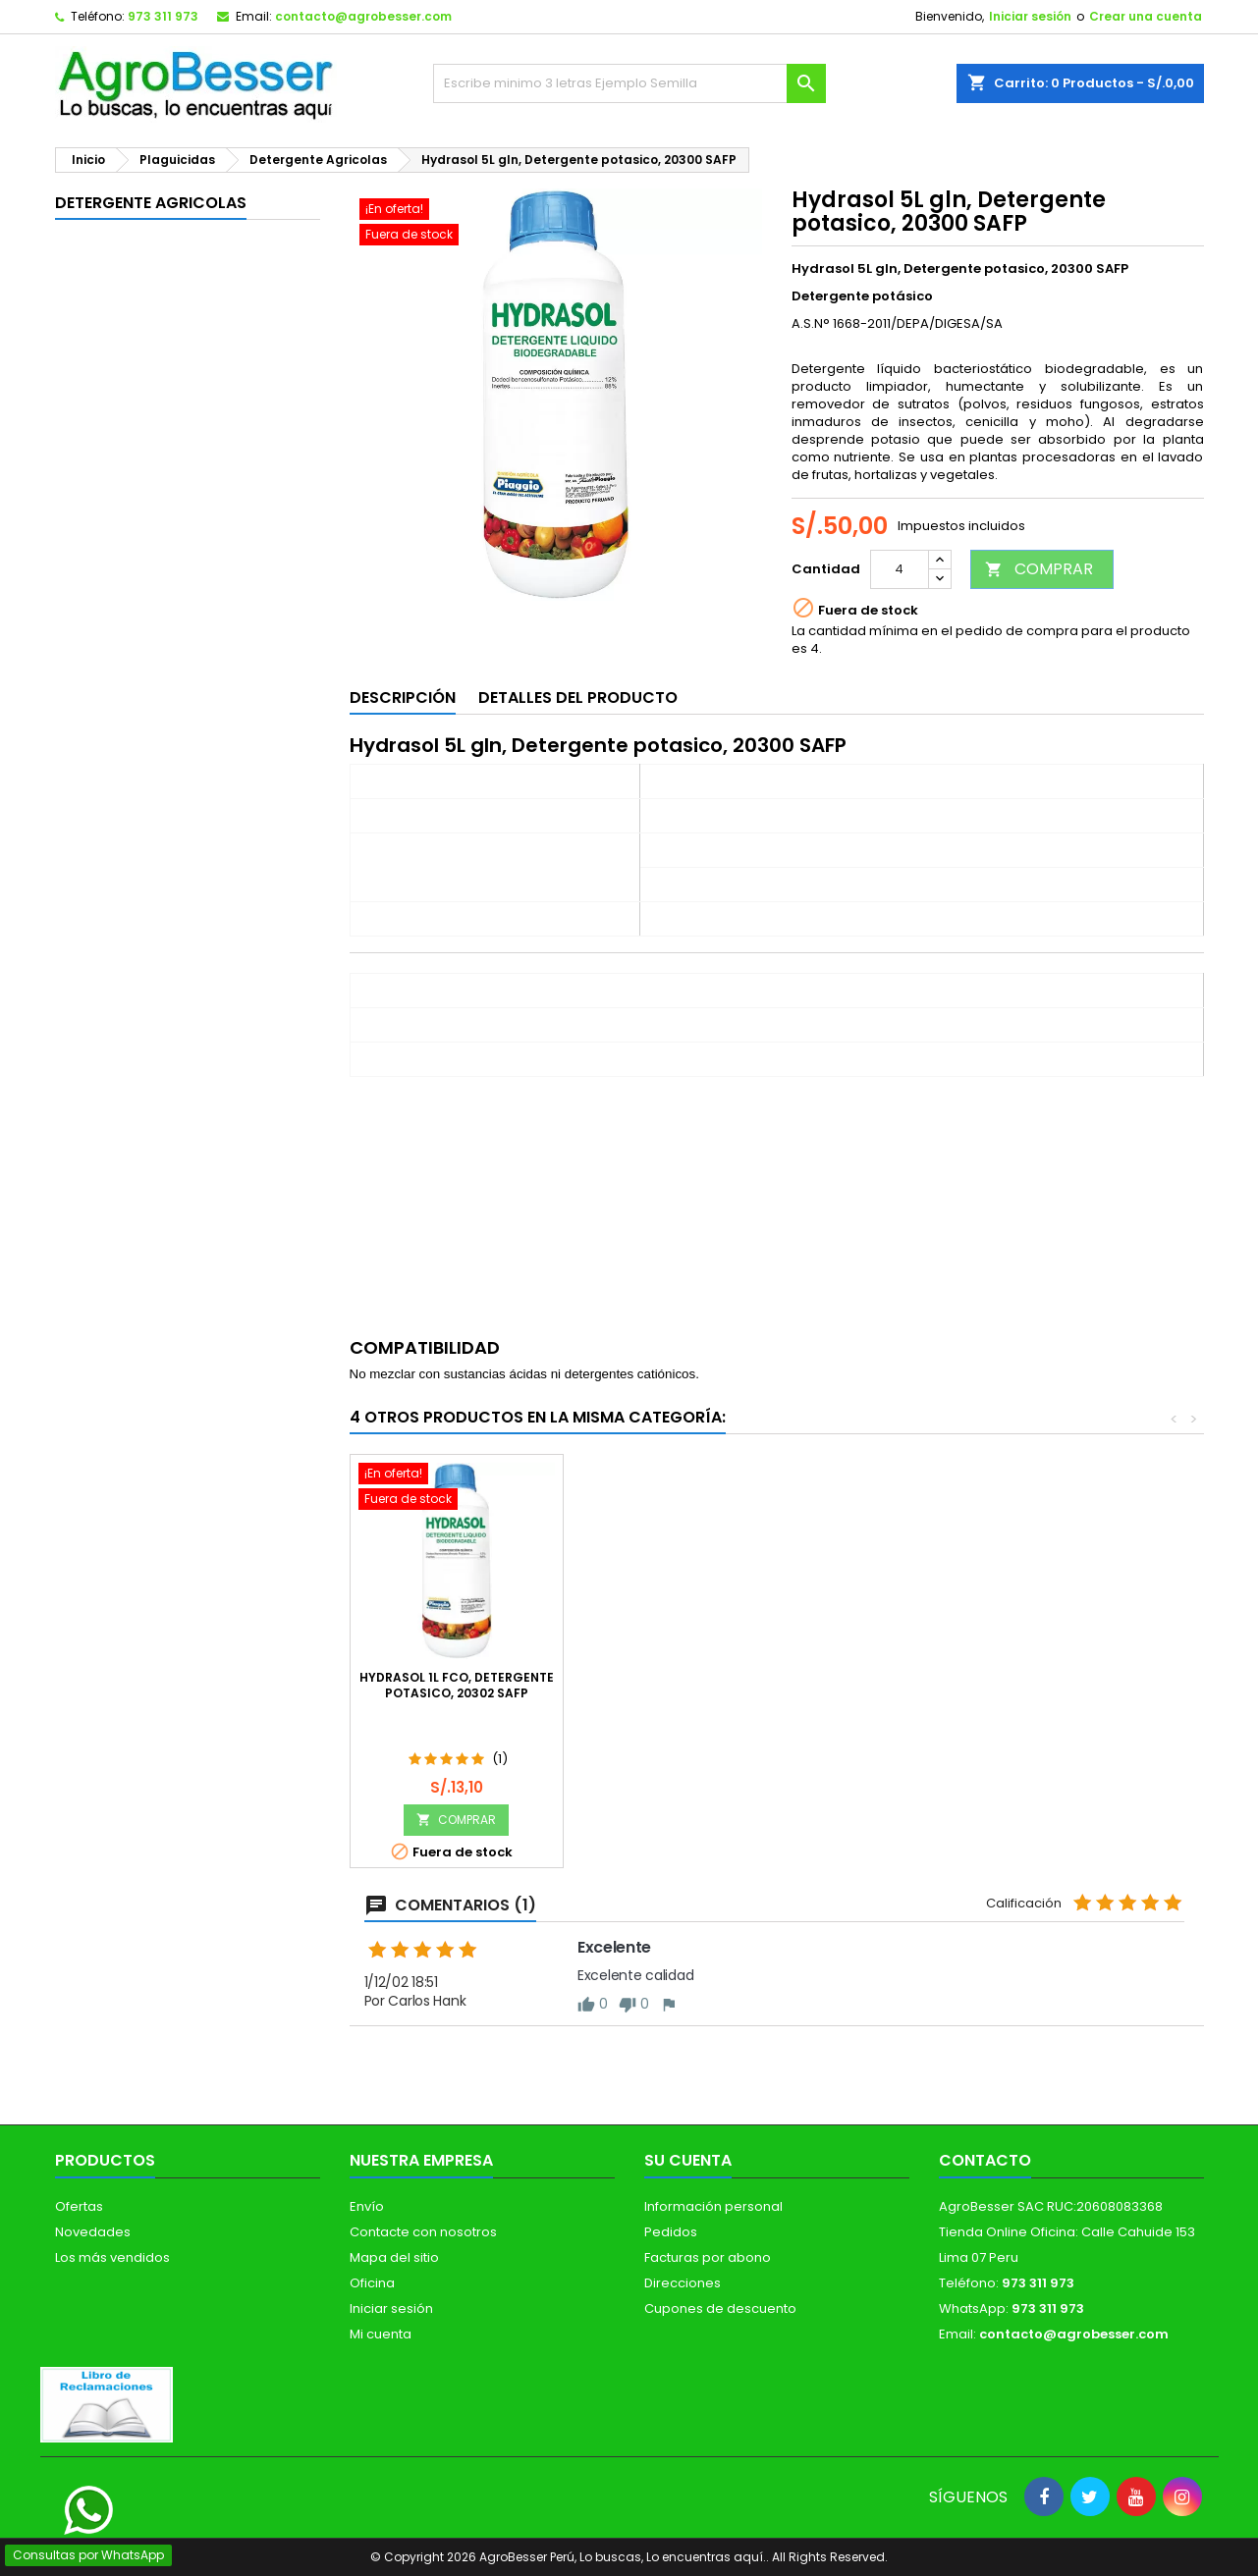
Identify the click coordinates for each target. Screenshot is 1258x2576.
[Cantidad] (899, 569)
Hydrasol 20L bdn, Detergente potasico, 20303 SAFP (456, 1693)
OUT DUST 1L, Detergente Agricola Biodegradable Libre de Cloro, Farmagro (669, 1693)
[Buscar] (629, 83)
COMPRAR (1039, 569)
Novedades (93, 2232)
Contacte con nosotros (423, 2232)
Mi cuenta (380, 2334)
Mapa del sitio (394, 2257)
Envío (367, 2206)
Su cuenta (688, 2160)
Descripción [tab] (403, 697)
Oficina (372, 2283)
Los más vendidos (112, 2257)
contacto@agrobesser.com (363, 16)
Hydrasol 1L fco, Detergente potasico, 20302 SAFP (1096, 1685)
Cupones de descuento (720, 2308)
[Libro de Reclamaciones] (106, 2403)
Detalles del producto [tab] (578, 697)
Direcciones (682, 2283)
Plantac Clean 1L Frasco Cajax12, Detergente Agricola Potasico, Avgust (882, 1693)
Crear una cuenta (1145, 16)
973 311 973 (163, 16)
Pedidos (670, 2232)
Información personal (713, 2206)
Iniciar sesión (1030, 16)
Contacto (985, 2160)
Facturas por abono (707, 2257)
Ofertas (79, 2206)
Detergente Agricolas (150, 202)
